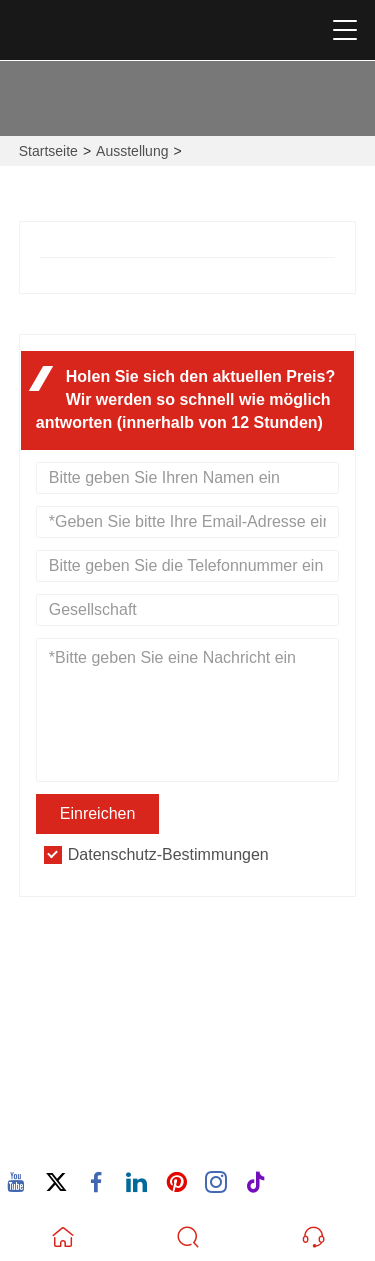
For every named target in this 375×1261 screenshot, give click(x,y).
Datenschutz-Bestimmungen (168, 854)
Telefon (94, 1115)
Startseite (48, 151)
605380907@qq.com (122, 1075)
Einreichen (98, 813)
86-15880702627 (108, 1138)
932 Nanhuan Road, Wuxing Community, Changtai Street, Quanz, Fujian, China (192, 1000)
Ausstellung (132, 151)
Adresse (96, 965)
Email (78, 1052)
